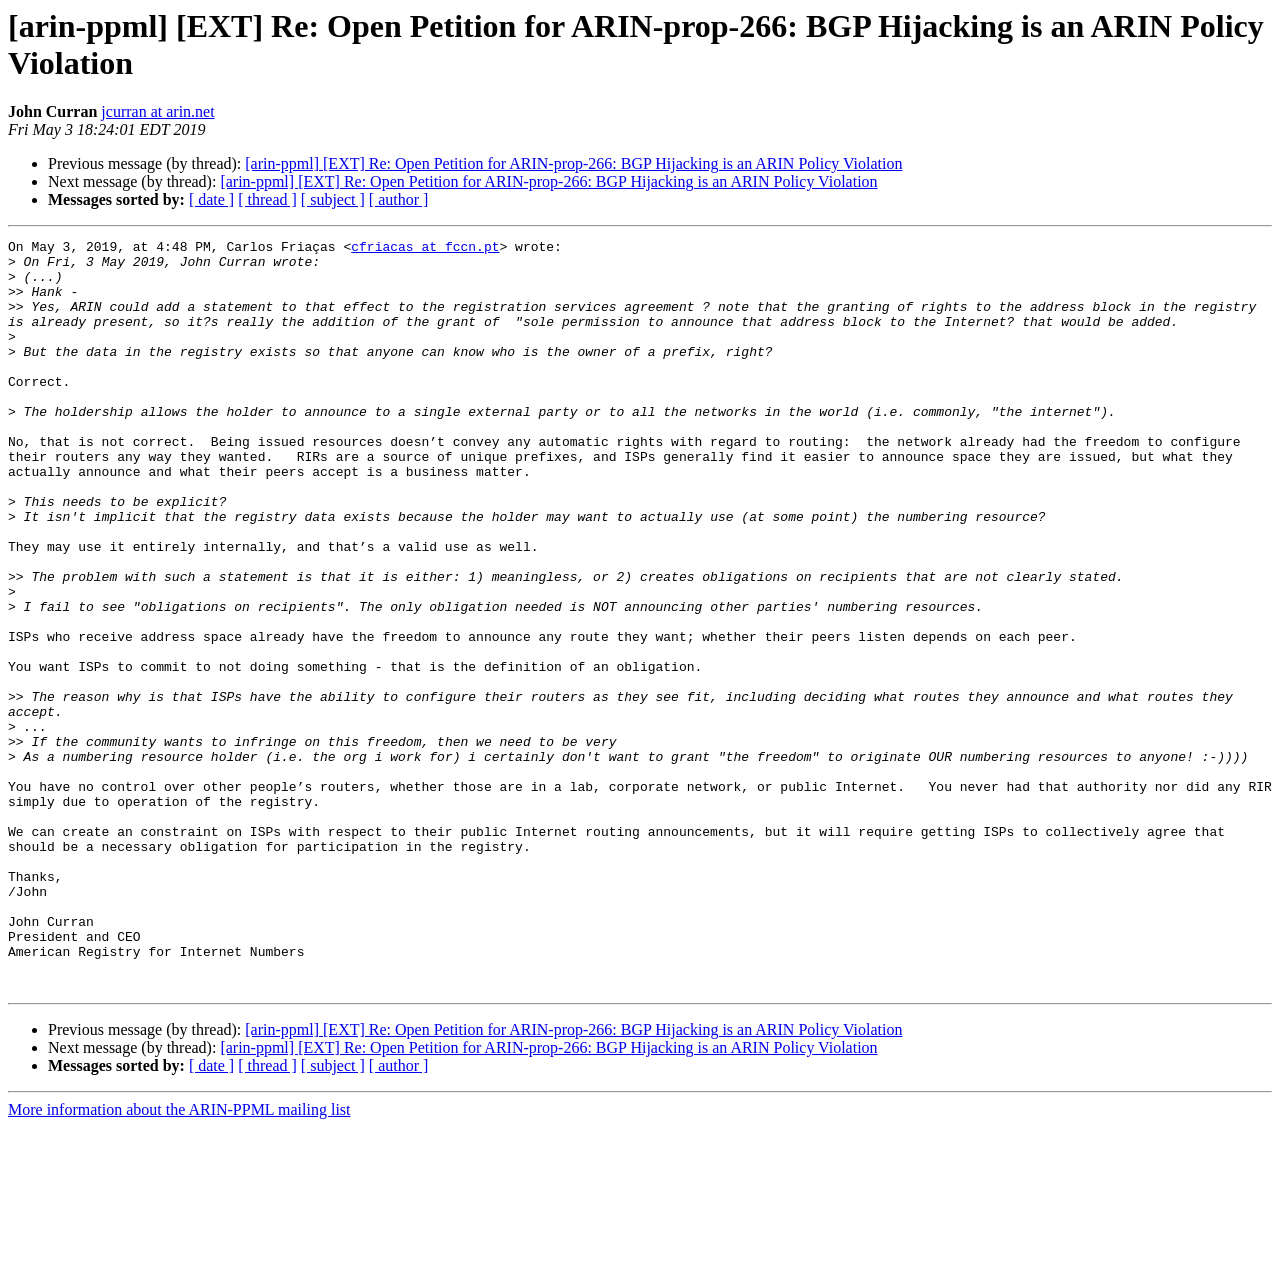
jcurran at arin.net (157, 111)
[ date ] (211, 199)
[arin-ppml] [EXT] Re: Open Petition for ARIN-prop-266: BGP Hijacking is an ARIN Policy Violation (573, 163)
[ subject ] (333, 199)
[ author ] (399, 199)
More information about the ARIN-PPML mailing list (179, 1259)
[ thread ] (267, 199)
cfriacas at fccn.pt (425, 249)
